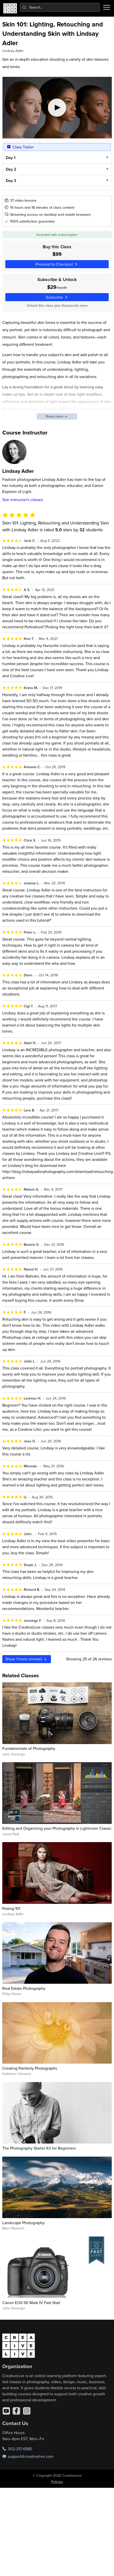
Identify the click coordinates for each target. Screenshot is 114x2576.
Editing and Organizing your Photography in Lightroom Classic (56, 1828)
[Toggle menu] (107, 7)
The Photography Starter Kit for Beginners (39, 2148)
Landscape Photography (23, 2222)
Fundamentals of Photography (28, 1748)
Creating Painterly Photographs (29, 2068)
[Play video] (57, 107)
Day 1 (10, 158)
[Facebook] (16, 2411)
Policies (57, 2481)
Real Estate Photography (23, 1988)
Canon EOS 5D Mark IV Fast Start (31, 2302)
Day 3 (11, 181)
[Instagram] (27, 2411)
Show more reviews (26, 1659)
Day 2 (11, 169)
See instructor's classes (22, 499)
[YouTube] (6, 2411)
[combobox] (60, 7)
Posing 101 (11, 1908)
